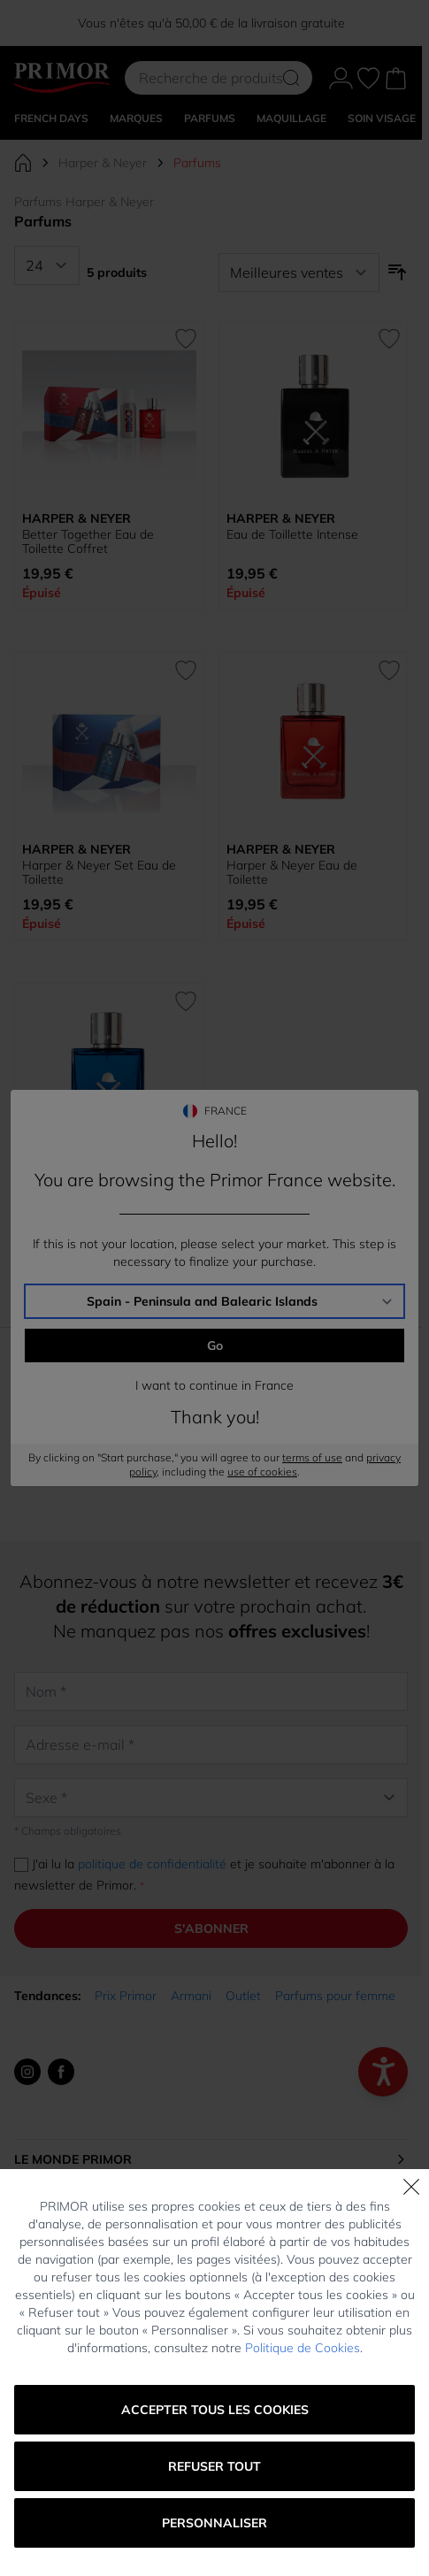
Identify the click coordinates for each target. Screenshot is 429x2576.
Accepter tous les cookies (215, 2410)
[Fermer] (411, 2186)
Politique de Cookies (302, 2348)
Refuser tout (214, 2466)
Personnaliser (214, 2523)
